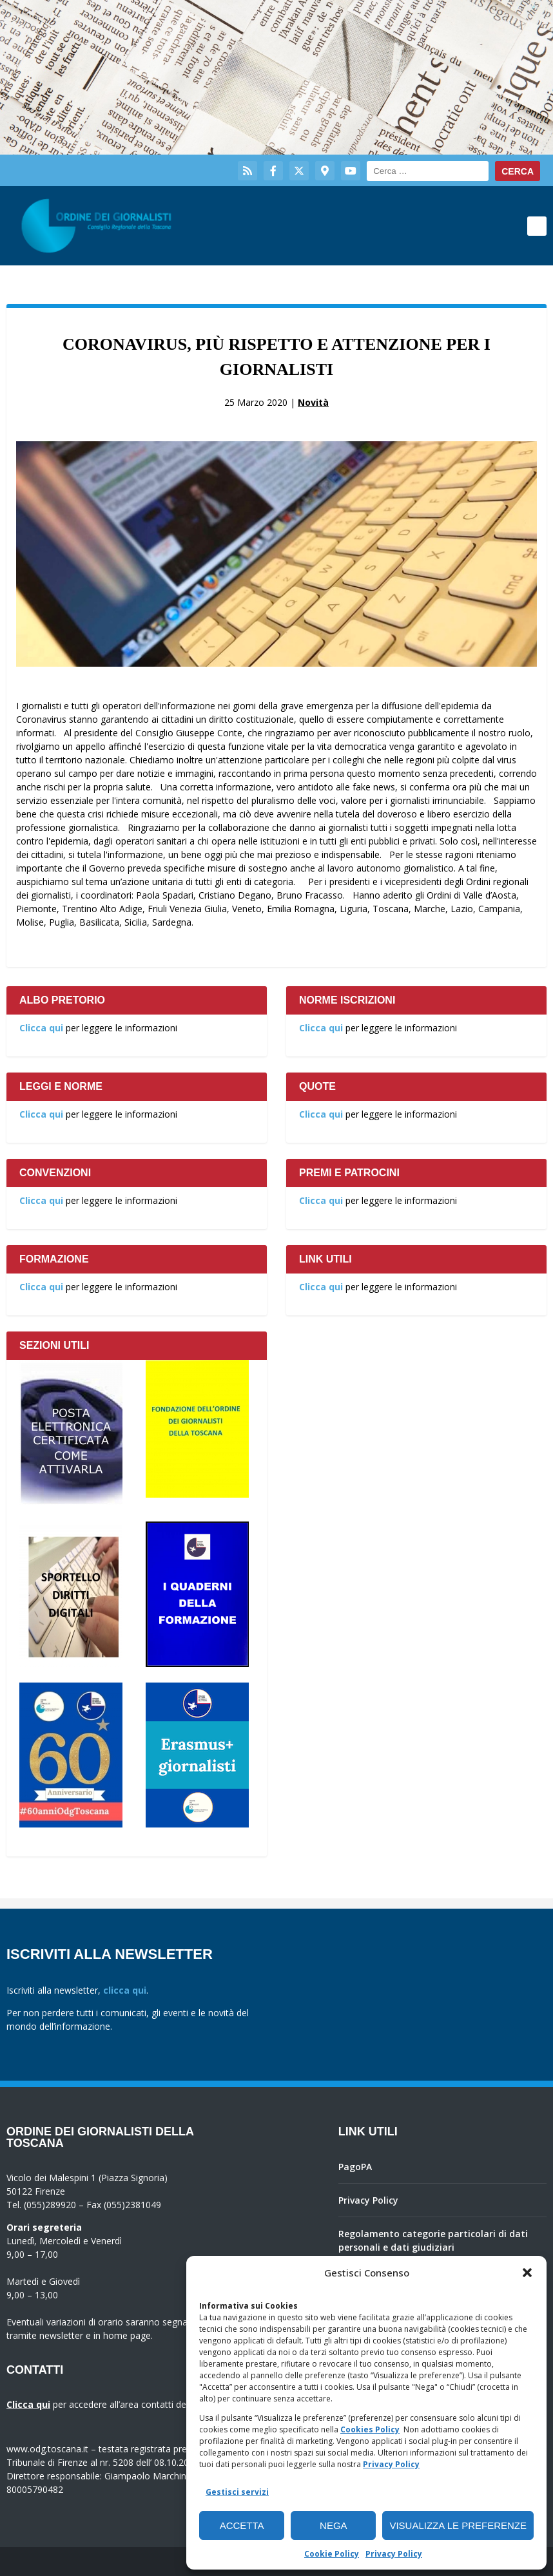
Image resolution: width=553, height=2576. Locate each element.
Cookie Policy (331, 2553)
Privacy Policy (391, 2464)
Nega (333, 2525)
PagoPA (355, 2167)
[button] (527, 2272)
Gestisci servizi (237, 2491)
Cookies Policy (370, 2429)
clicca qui (124, 1990)
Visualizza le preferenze (458, 2525)
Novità (313, 402)
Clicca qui (41, 1028)
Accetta (242, 2525)
